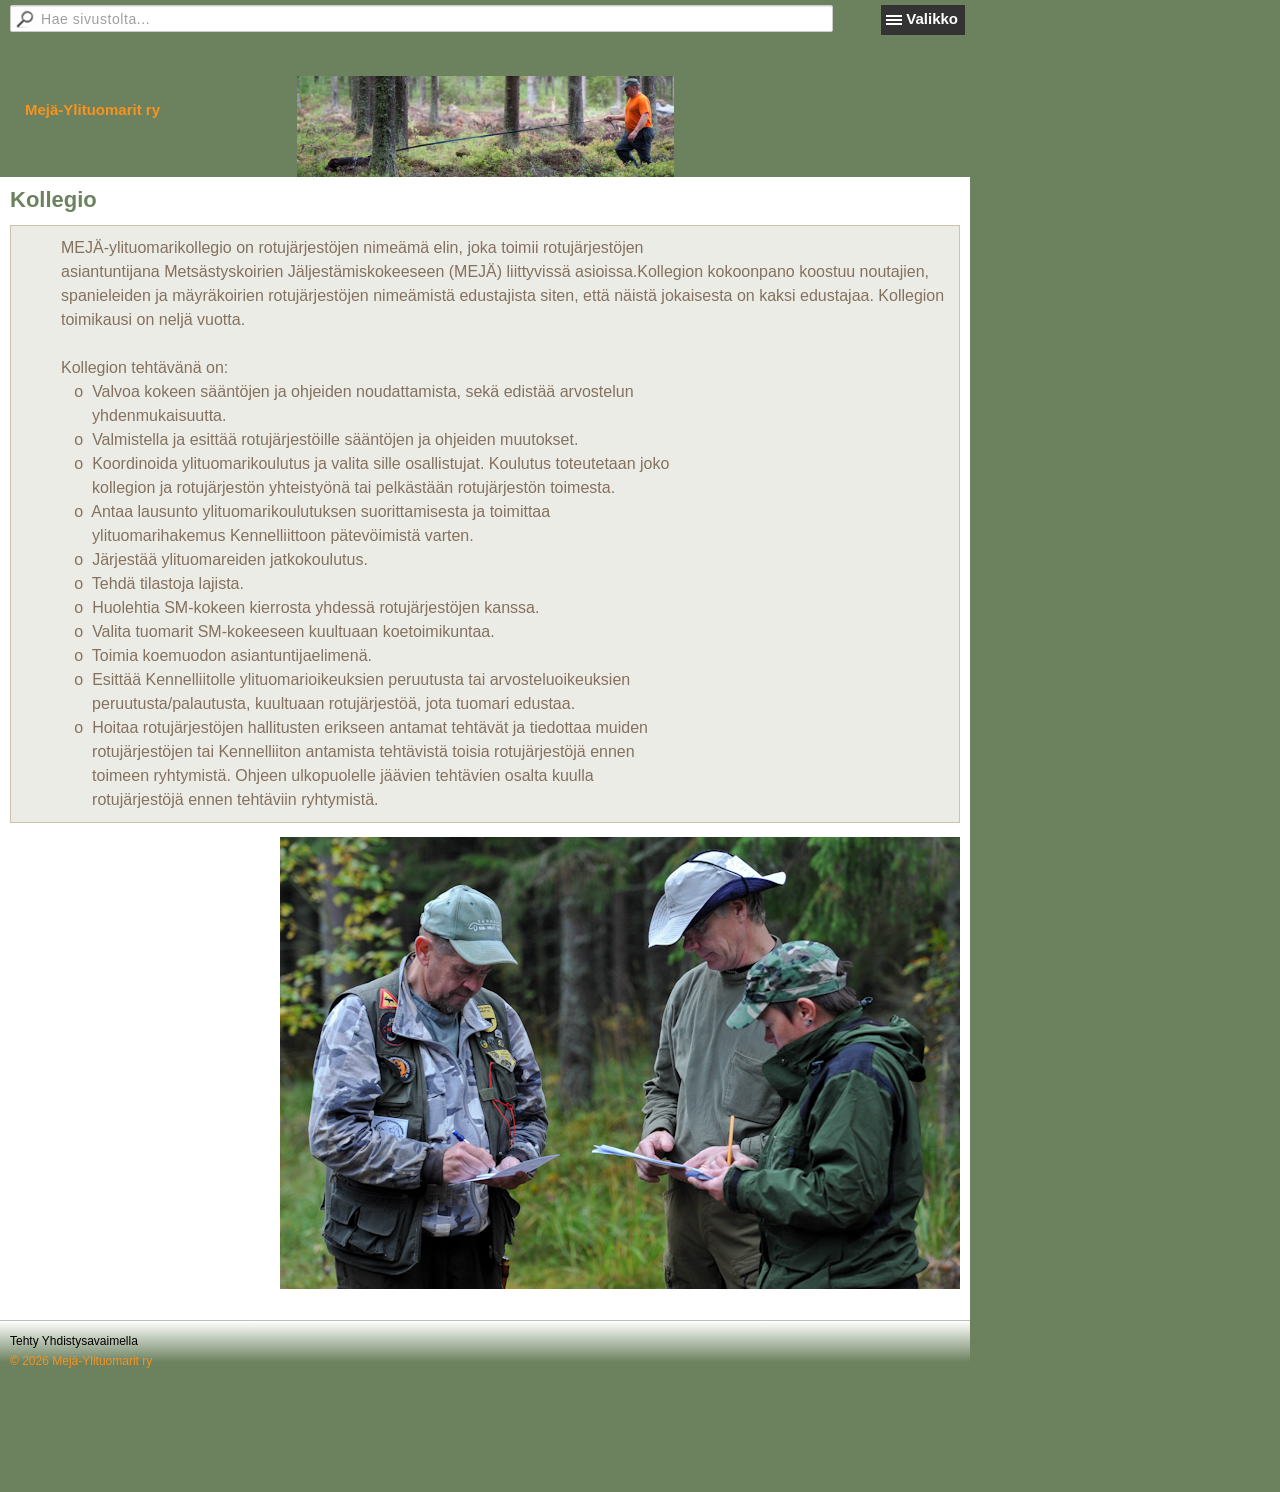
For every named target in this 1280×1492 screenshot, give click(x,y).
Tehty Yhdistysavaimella (74, 1341)
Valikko (932, 18)
